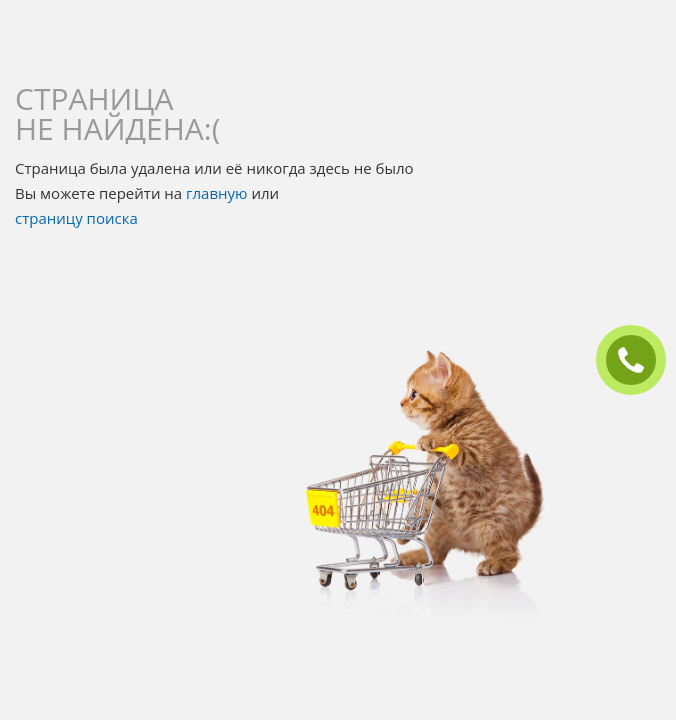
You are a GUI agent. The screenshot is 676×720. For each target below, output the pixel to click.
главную (216, 193)
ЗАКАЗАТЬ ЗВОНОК (639, 360)
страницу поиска (76, 218)
